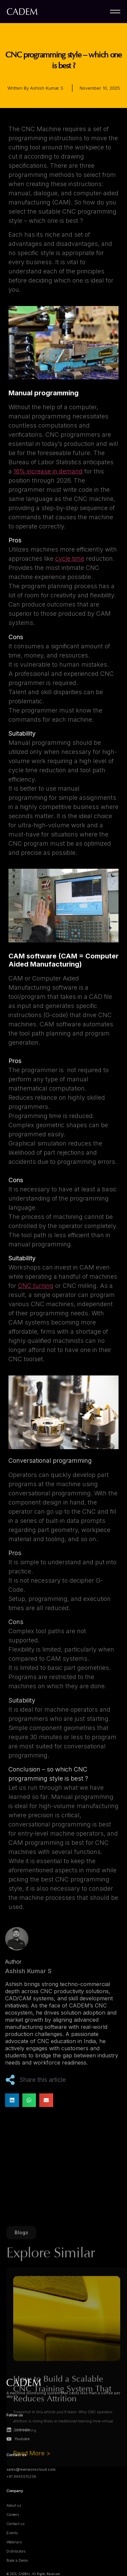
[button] (12, 2100)
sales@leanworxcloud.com (31, 2469)
